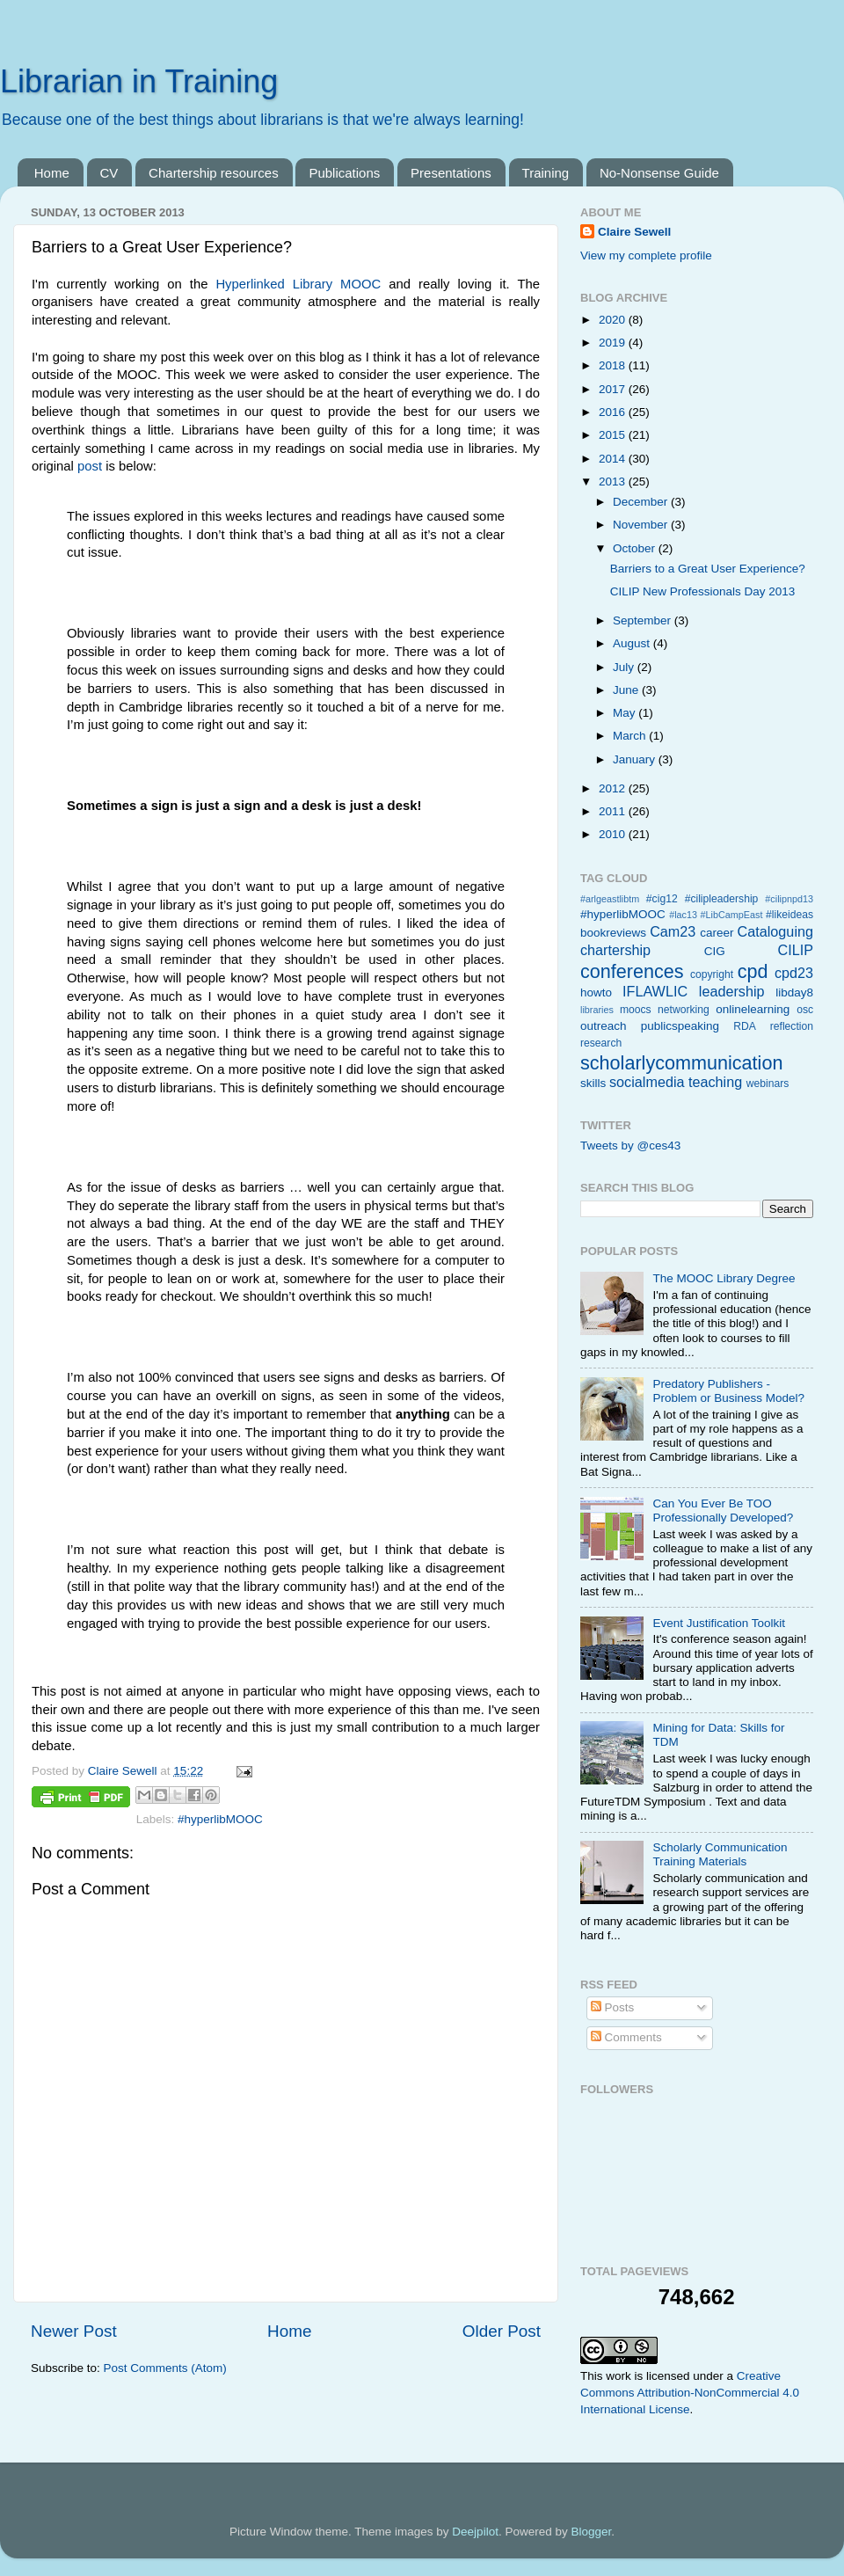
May (625, 712)
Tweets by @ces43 (630, 1145)
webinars (767, 1083)
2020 (614, 319)
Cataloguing (775, 931)
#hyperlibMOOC (220, 1819)
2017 (614, 389)
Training (546, 172)
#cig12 (662, 899)
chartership (615, 950)
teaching (715, 1082)
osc (805, 1009)
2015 (614, 434)
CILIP (796, 950)
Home (51, 172)
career (716, 932)
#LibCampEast (732, 914)
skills (593, 1083)
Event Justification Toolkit (718, 1623)
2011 (614, 811)
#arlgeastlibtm (609, 899)
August (633, 643)
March (631, 735)
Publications (344, 172)
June (627, 690)
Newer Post (74, 2331)
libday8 (794, 992)
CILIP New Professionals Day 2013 (703, 591)
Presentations (451, 172)
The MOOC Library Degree (723, 1278)
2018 (614, 365)
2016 (614, 412)
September (643, 620)
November (642, 524)
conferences (632, 971)
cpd (753, 971)
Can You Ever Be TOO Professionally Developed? (722, 1510)
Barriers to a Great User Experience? (707, 568)
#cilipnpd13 (789, 899)
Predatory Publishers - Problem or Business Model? (728, 1391)
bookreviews (613, 932)
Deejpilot (475, 2531)
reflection (791, 1026)
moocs (635, 1009)
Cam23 (672, 931)
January (635, 759)
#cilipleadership (722, 899)
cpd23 (794, 973)
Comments (626, 2037)
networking (683, 1009)
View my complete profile (646, 255)
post (89, 466)
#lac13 (683, 914)
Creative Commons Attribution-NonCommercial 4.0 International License (689, 2392)
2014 (614, 458)
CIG (714, 951)
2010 (614, 834)
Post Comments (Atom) (165, 2368)
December (642, 501)
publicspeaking (680, 1026)
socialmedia (646, 1082)
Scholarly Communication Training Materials (719, 1854)
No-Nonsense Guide (659, 172)
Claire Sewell (634, 231)
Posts (613, 2007)
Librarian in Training (139, 81)
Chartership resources (214, 172)
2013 (614, 481)
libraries (597, 1009)
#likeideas (789, 915)
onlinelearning (752, 1009)
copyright (711, 974)
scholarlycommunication (681, 1063)
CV (109, 172)
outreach (603, 1026)
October (635, 548)
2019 (614, 342)
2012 (614, 788)
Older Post (501, 2331)
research (601, 1043)
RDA (744, 1026)
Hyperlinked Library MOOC (298, 284)
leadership (732, 991)
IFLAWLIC (655, 991)
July (625, 667)
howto (596, 992)
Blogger (591, 2531)
